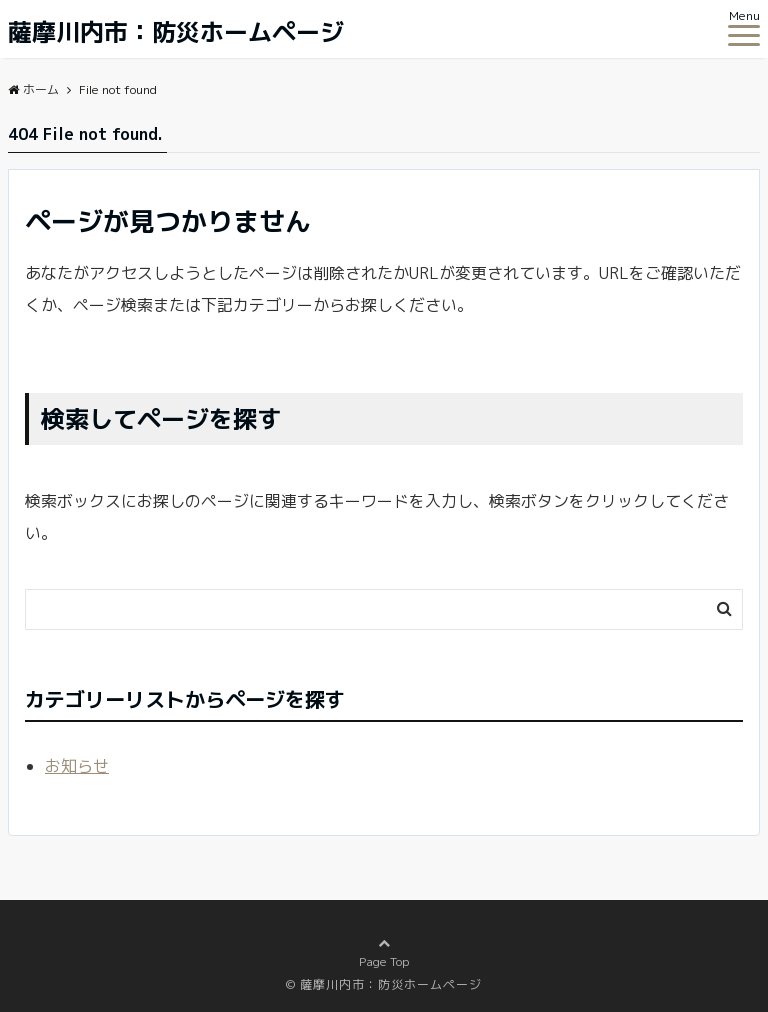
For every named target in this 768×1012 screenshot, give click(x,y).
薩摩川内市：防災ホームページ (176, 32)
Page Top (384, 959)
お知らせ (77, 766)
